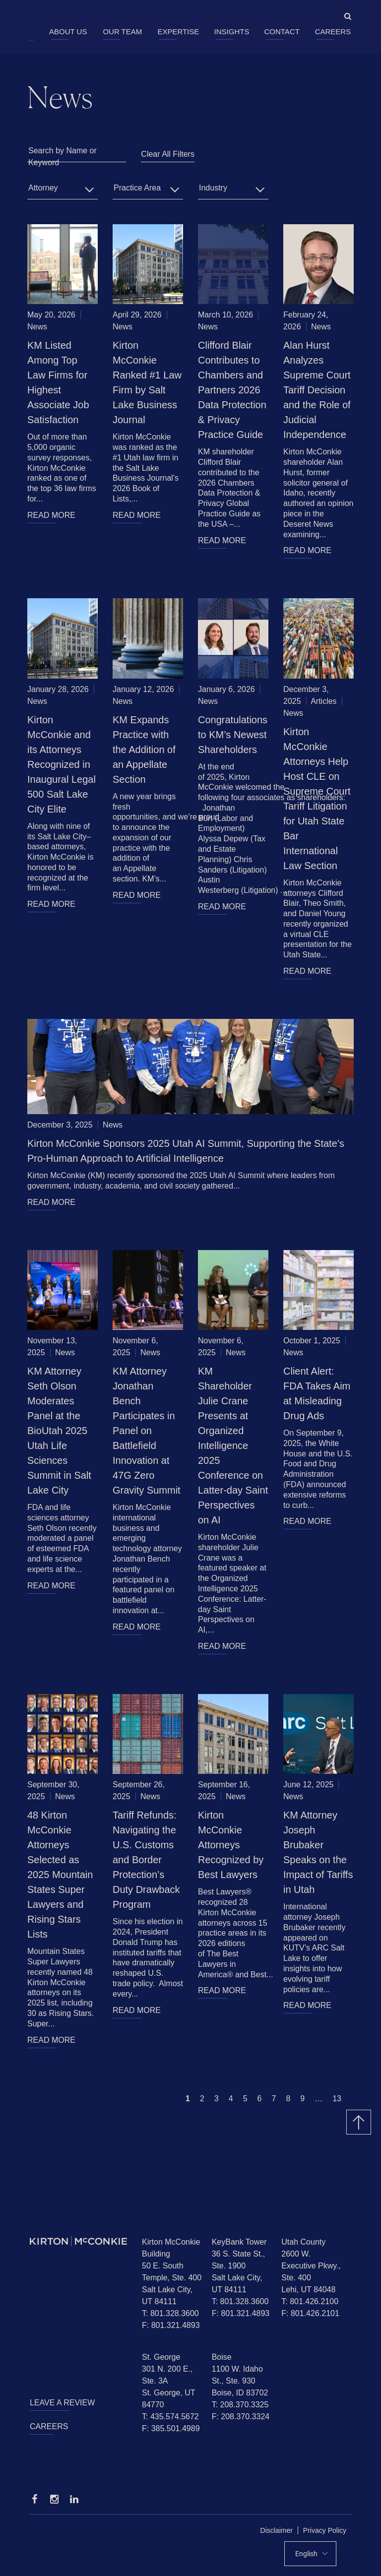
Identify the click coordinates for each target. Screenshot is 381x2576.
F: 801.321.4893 (171, 2325)
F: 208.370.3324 (241, 2416)
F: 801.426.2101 (310, 2313)
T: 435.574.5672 (170, 2416)
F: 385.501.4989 (171, 2428)
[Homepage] (78, 2241)
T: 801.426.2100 (309, 2301)
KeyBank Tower (239, 2242)
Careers (333, 31)
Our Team (122, 31)
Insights (232, 31)
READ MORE (51, 515)
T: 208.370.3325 (240, 2404)
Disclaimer (276, 2530)
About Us (68, 31)
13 (336, 2098)
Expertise (178, 31)
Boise (222, 2357)
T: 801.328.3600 (170, 2313)
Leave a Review (62, 2402)
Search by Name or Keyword (62, 156)
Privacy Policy (324, 2530)
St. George (161, 2357)
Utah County (303, 2242)
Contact (281, 31)
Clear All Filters (167, 154)
